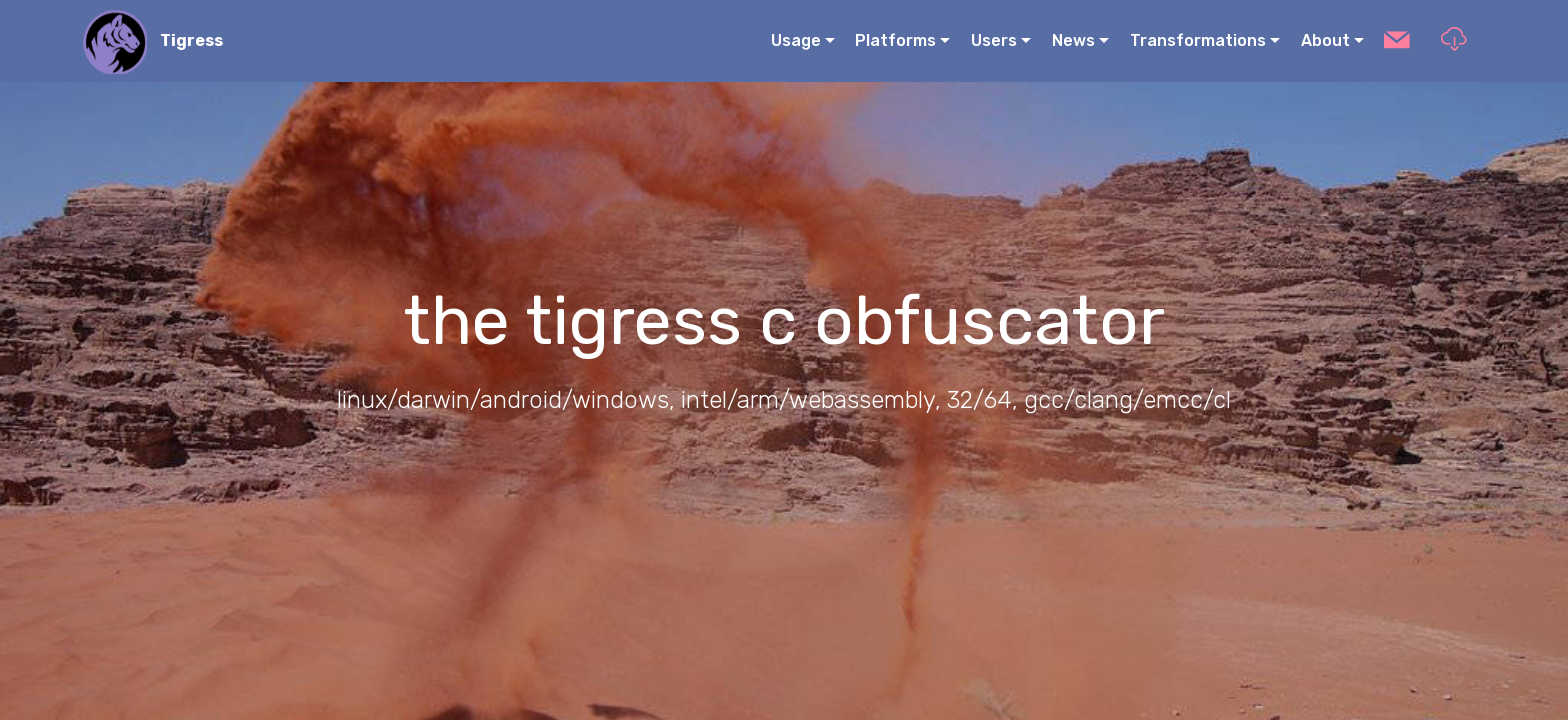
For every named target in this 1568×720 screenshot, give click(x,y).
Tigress (191, 40)
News (1073, 40)
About (1325, 40)
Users (994, 40)
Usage (796, 40)
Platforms (895, 40)
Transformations (1198, 40)
